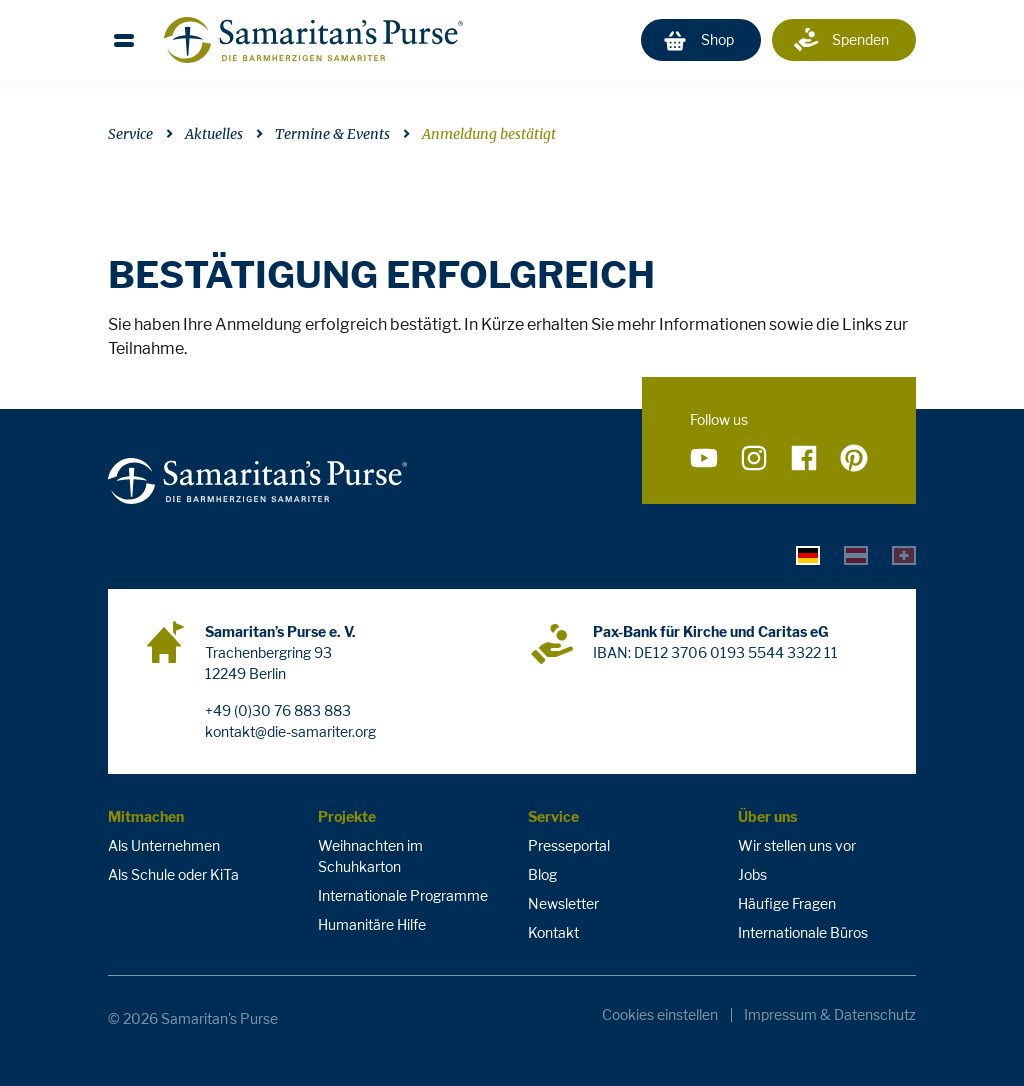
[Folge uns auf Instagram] (754, 459)
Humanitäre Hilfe (372, 924)
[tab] (808, 555)
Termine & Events (332, 134)
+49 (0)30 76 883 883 (278, 710)
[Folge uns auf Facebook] (804, 459)
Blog (542, 874)
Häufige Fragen (787, 903)
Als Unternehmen (164, 845)
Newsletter (563, 903)
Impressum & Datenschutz (830, 1015)
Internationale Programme (403, 895)
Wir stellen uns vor (797, 845)
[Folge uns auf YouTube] (704, 459)
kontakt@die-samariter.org (290, 731)
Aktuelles (214, 134)
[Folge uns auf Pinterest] (854, 459)
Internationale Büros (803, 932)
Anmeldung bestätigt (489, 134)
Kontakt (553, 932)
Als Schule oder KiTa (173, 874)
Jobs (752, 874)
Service (130, 134)
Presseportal (569, 845)
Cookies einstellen (660, 1015)
